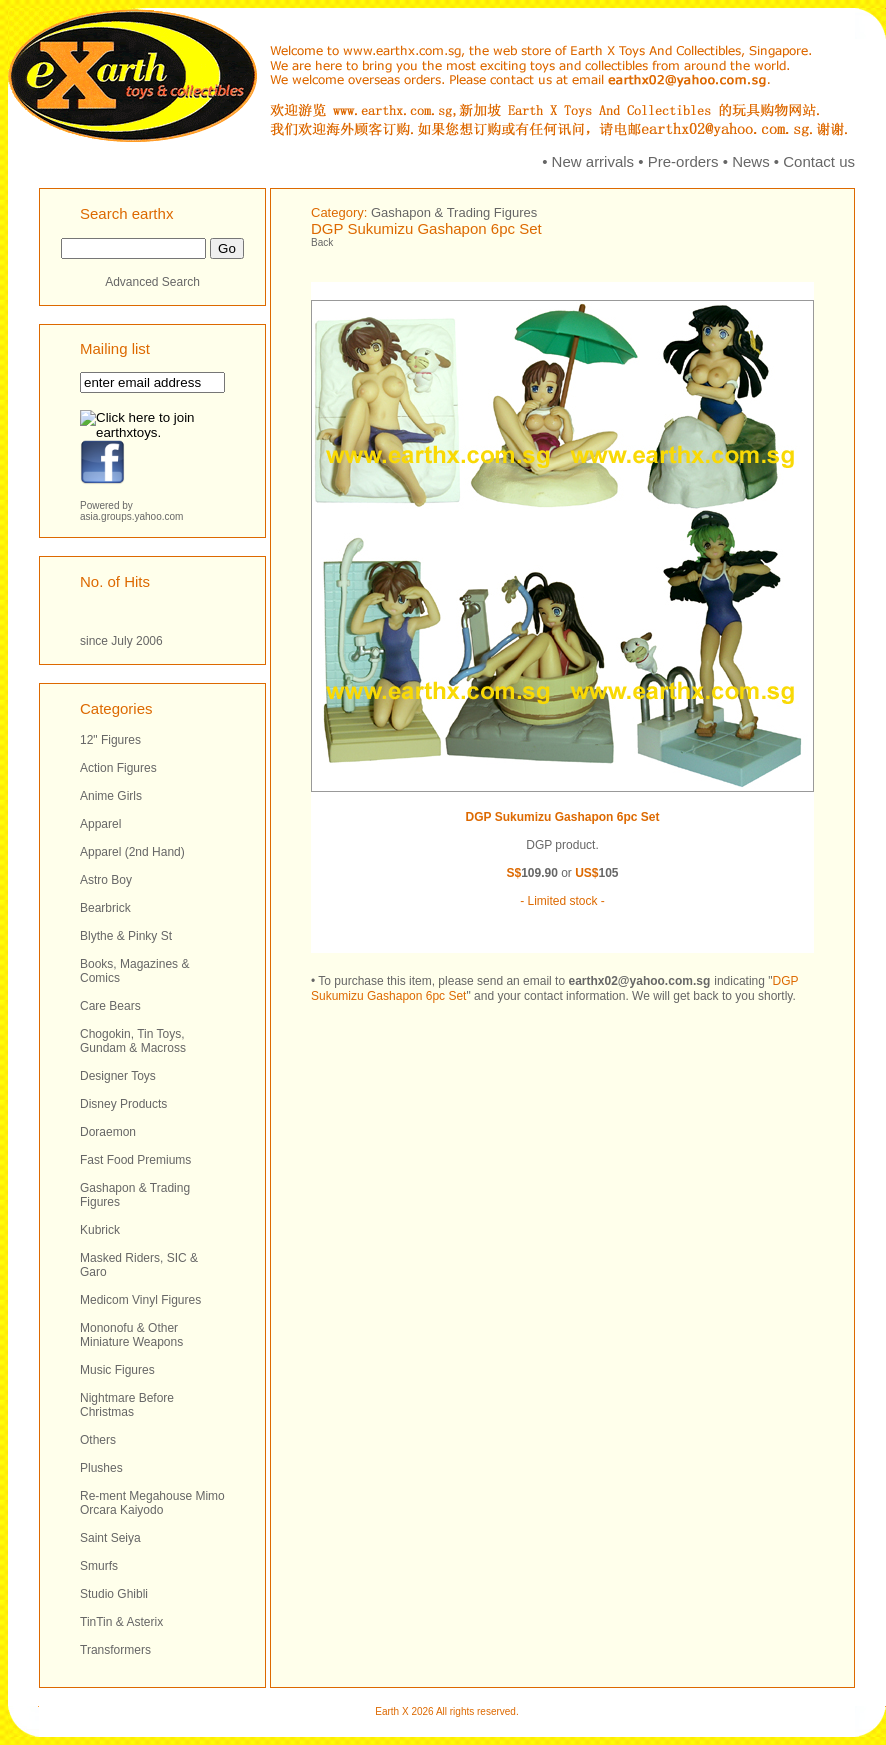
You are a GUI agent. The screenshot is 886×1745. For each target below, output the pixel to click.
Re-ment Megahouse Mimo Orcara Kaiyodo (152, 1503)
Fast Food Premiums (135, 1160)
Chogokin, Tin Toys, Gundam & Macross (133, 1041)
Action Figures (118, 768)
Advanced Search (152, 282)
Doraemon (108, 1132)
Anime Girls (111, 796)
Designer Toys (118, 1076)
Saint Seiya (110, 1538)
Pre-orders (683, 161)
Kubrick (100, 1230)
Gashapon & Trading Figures (454, 212)
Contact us (819, 161)
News (751, 161)
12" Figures (110, 740)
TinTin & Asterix (121, 1622)
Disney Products (123, 1104)
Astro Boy (106, 880)
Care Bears (110, 1006)
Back (322, 242)
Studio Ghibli (114, 1594)
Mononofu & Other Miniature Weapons (131, 1335)
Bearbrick (105, 908)
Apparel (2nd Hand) (132, 852)
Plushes (101, 1468)
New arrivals (593, 161)
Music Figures (117, 1370)
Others (98, 1440)
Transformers (115, 1650)
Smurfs (99, 1566)
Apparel (100, 824)
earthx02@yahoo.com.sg (639, 981)
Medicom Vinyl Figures (140, 1300)
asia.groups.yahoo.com (131, 516)
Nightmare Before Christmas (127, 1405)
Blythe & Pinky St (126, 936)
